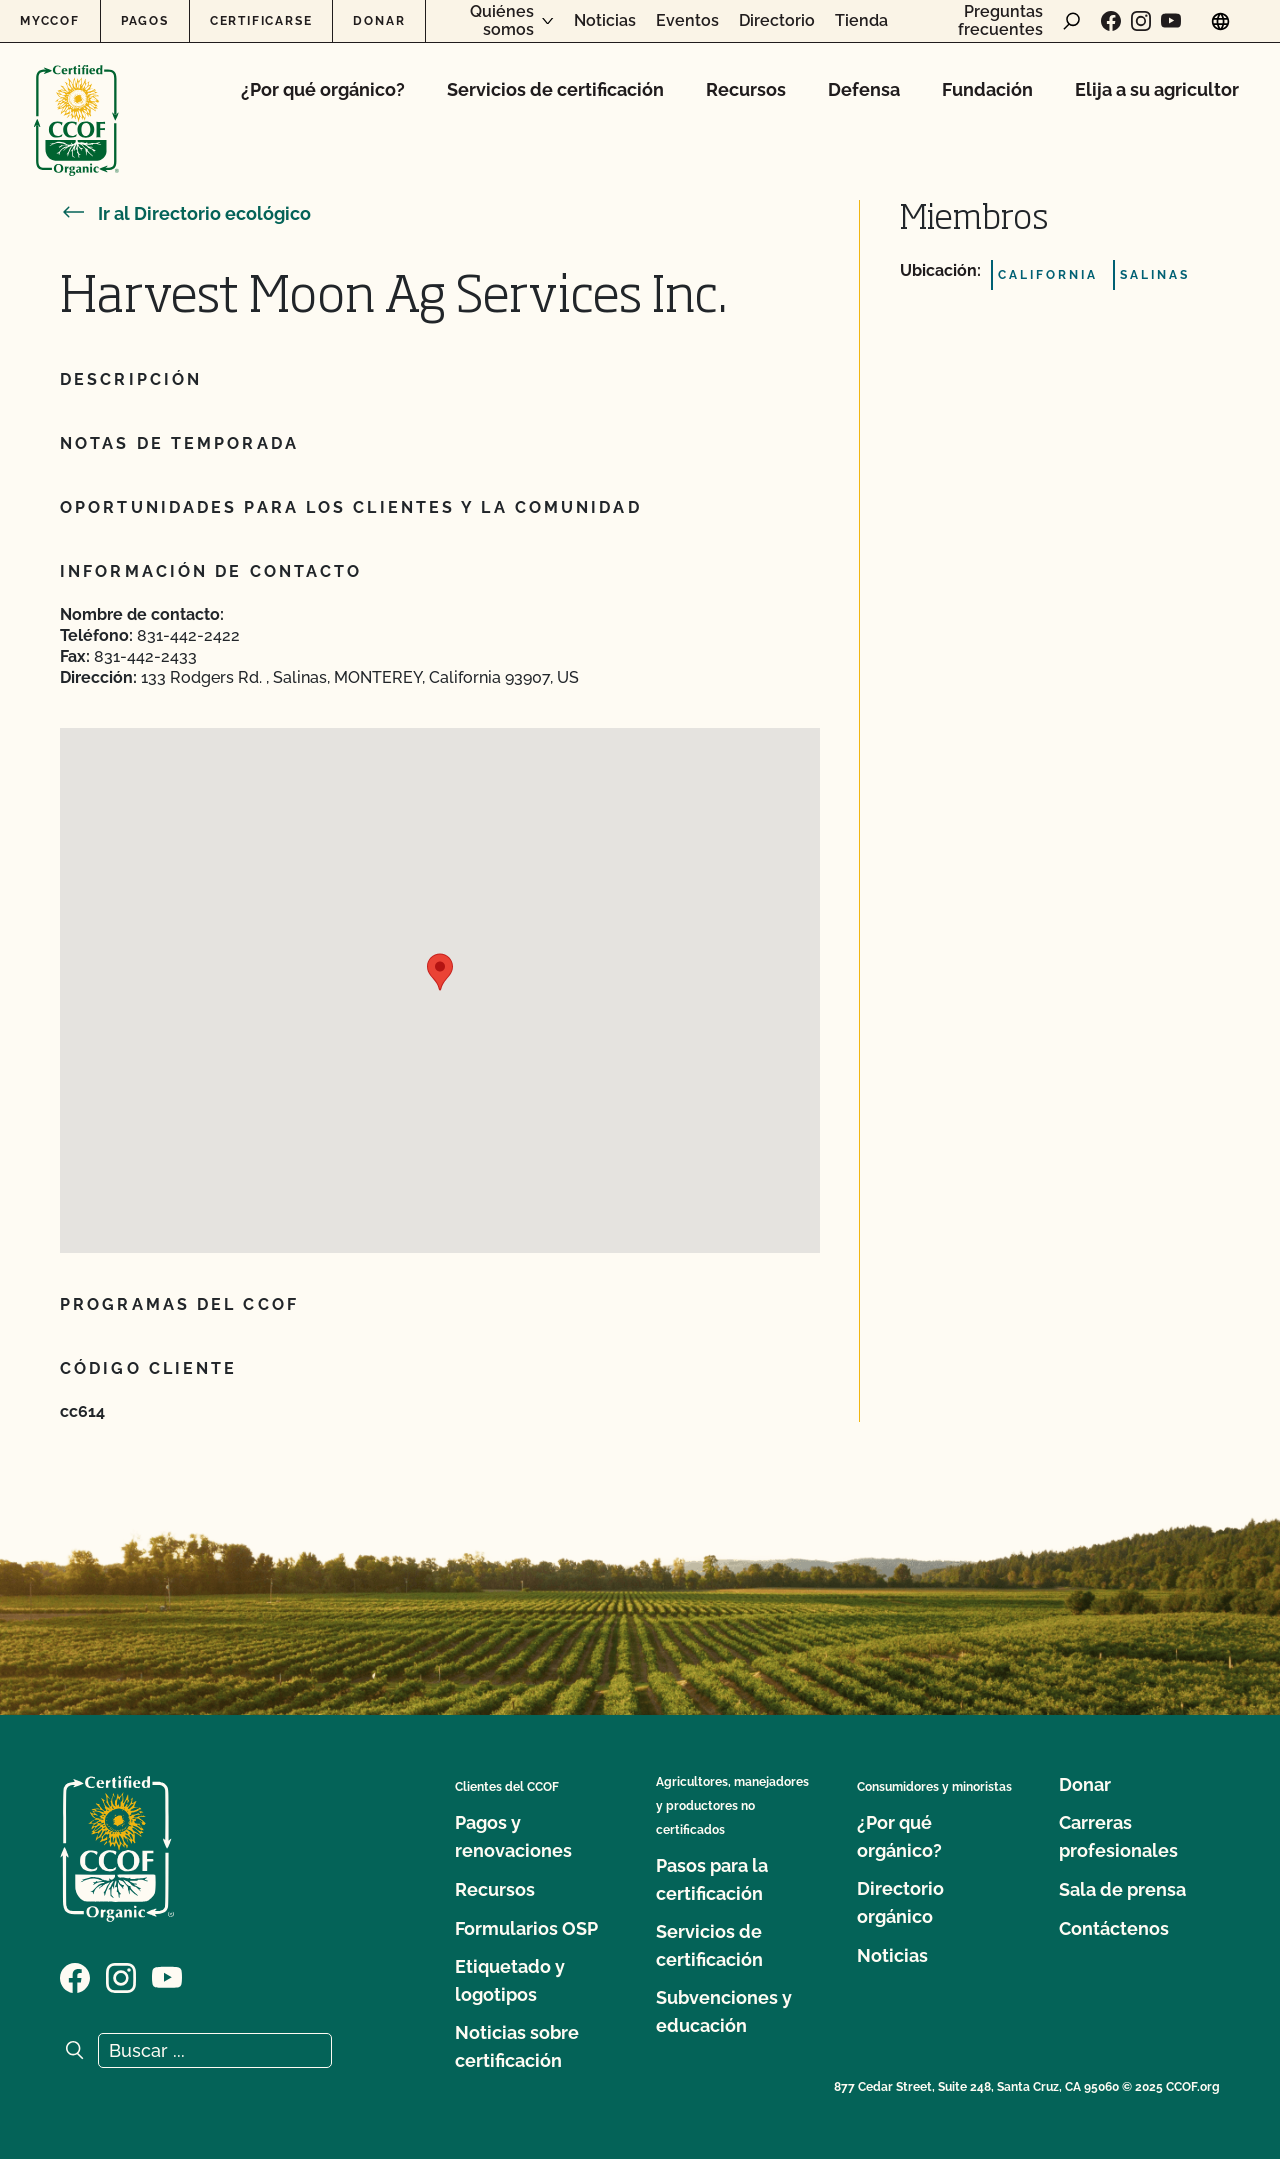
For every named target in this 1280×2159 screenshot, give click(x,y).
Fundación (987, 89)
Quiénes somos (502, 20)
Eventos (687, 21)
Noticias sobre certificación (517, 2046)
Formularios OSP (526, 1928)
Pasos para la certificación (712, 1879)
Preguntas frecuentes (1000, 20)
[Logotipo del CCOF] (76, 99)
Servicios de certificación (555, 89)
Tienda (861, 21)
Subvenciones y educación (724, 2011)
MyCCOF (50, 21)
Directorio (777, 21)
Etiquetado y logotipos (510, 1980)
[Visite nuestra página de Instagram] (1141, 21)
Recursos (746, 89)
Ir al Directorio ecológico (185, 213)
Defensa (864, 89)
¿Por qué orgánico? (323, 89)
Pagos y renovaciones (513, 1836)
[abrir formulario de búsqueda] (1072, 21)
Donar (379, 21)
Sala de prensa (1122, 1889)
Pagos (145, 21)
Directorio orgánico (900, 1902)
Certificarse (261, 21)
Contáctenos (1114, 1928)
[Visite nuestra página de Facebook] (1111, 21)
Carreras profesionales (1118, 1836)
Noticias (605, 21)
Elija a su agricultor (1157, 89)
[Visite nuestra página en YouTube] (1171, 21)
